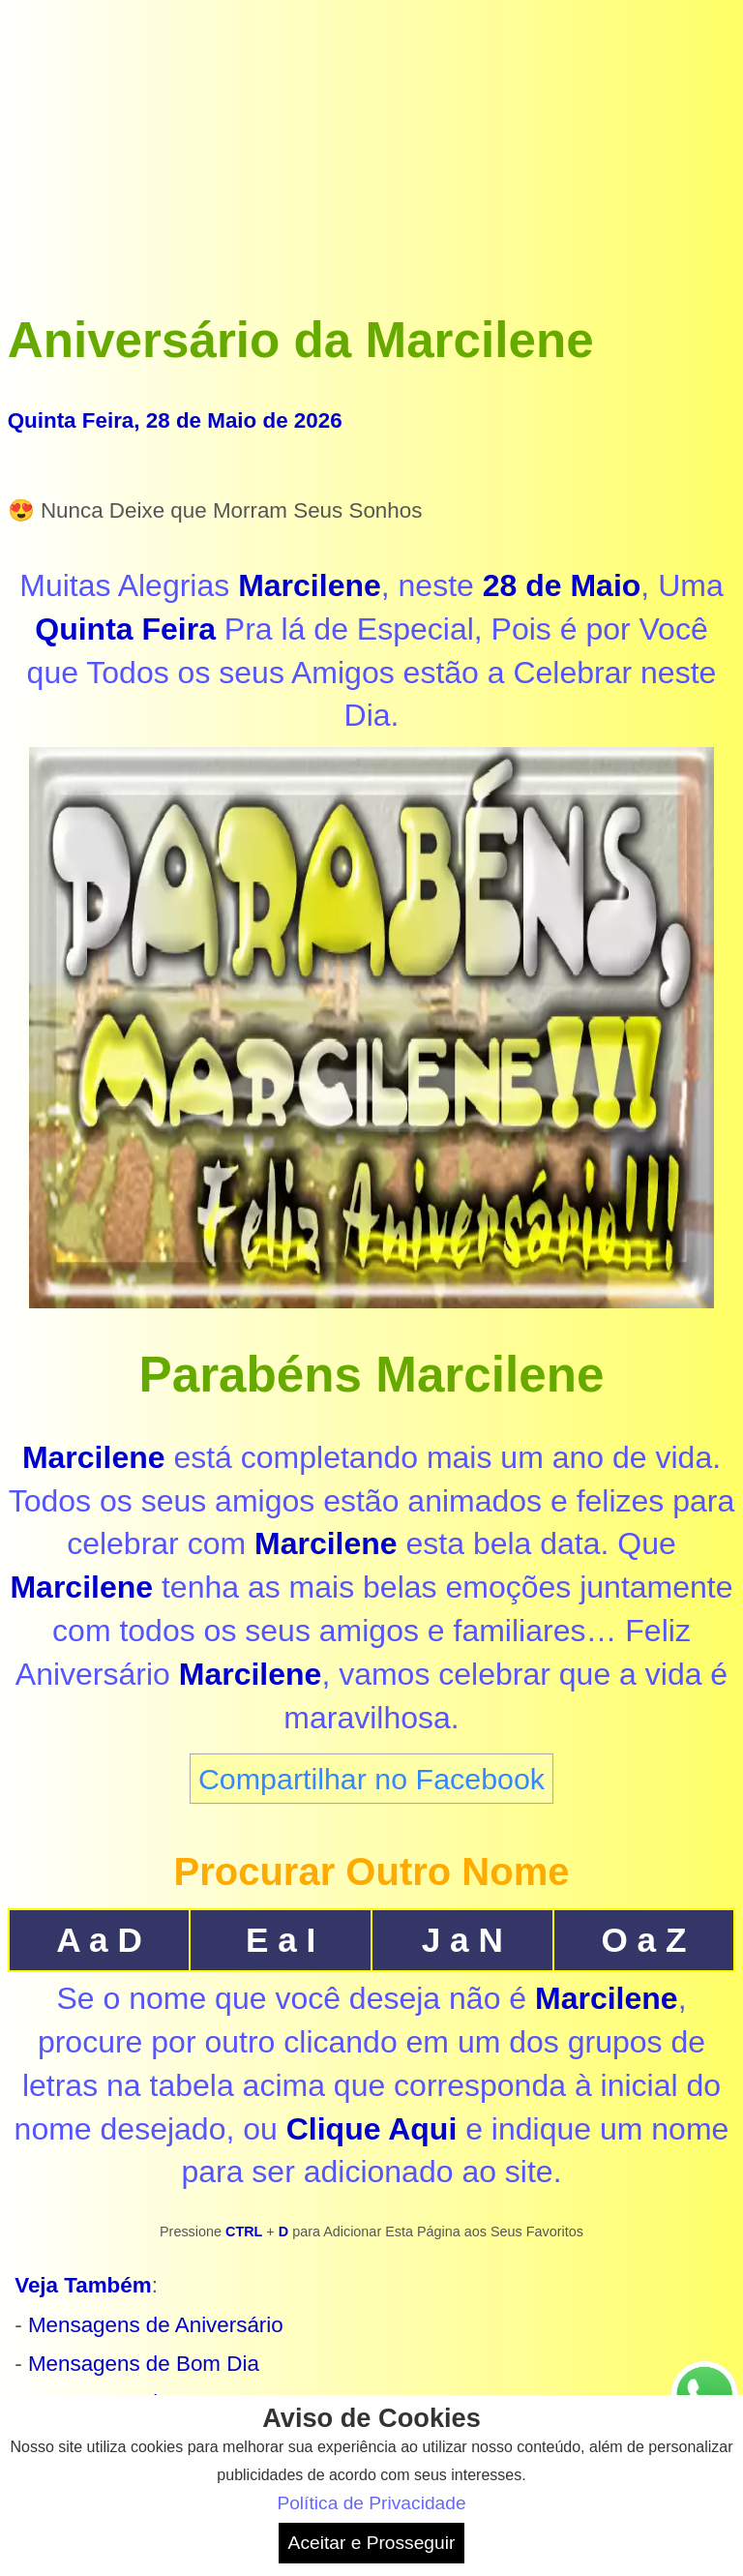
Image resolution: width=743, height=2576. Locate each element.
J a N (462, 1940)
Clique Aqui (372, 2129)
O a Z (643, 1940)
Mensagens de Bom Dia (143, 2363)
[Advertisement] (372, 143)
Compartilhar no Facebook (371, 1778)
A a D (99, 1940)
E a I (280, 1940)
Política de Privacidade (371, 2503)
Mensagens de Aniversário (155, 2325)
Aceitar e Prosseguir (372, 2542)
